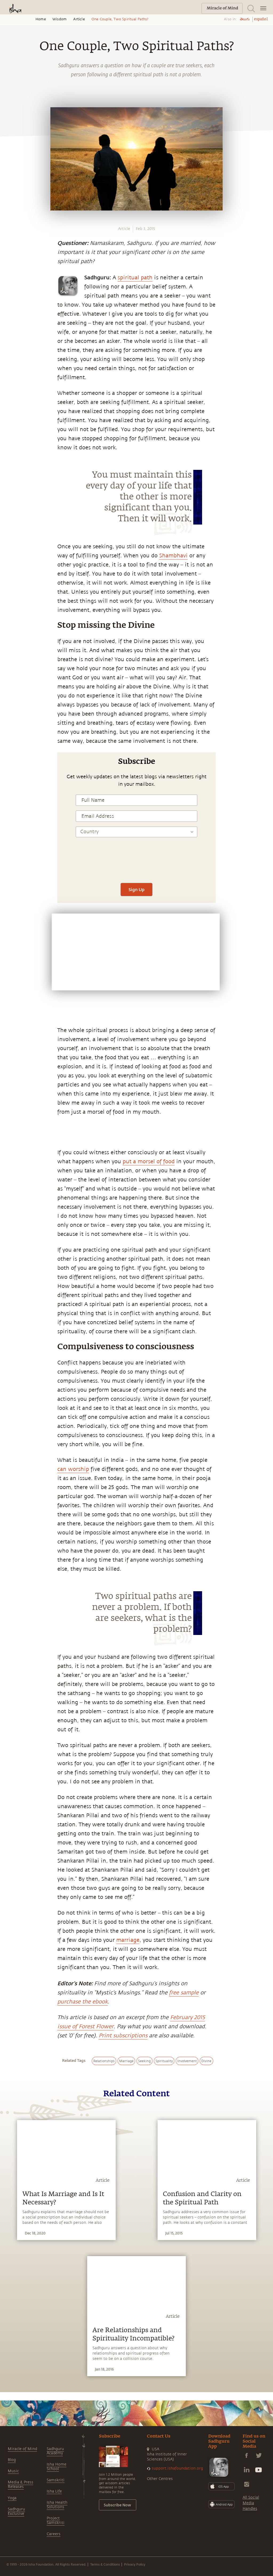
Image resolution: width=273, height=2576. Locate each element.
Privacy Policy (134, 2564)
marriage (127, 1940)
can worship (73, 1469)
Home (40, 19)
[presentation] (136, 862)
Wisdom (60, 19)
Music (13, 2471)
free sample (184, 1993)
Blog (12, 2460)
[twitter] (10, 836)
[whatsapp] (11, 810)
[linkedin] (10, 848)
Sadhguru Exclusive (16, 2511)
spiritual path (135, 278)
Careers (54, 2534)
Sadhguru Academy (55, 2451)
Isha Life (54, 2491)
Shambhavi (173, 556)
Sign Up (136, 889)
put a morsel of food (149, 1161)
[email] (10, 860)
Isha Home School (56, 2466)
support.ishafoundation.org (177, 2468)
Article (79, 19)
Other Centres (160, 2479)
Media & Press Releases (20, 2484)
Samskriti (56, 2480)
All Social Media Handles (251, 2503)
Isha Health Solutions (57, 2504)
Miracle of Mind (22, 2449)
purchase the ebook (82, 2002)
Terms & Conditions (105, 2564)
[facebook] (10, 823)
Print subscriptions (123, 2036)
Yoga (12, 2498)
